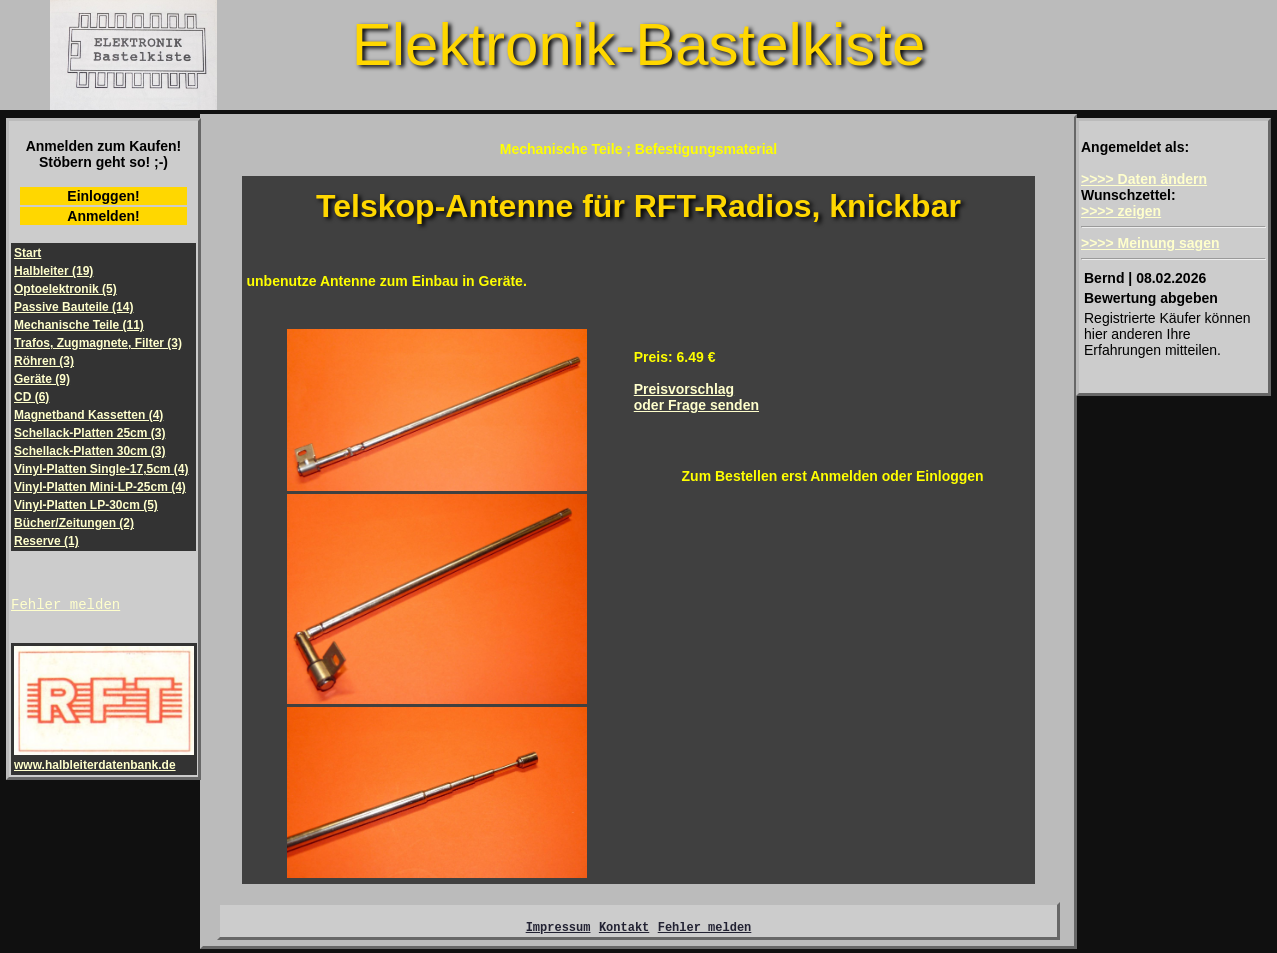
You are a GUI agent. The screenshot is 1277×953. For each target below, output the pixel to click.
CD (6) (31, 397)
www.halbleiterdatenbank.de (104, 761)
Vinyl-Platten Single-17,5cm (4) (101, 469)
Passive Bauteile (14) (73, 307)
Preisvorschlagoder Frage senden (696, 397)
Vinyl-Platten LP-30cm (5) (86, 505)
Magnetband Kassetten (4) (88, 415)
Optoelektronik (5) (65, 289)
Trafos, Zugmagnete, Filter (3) (98, 343)
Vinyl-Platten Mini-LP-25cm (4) (100, 487)
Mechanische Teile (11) (79, 325)
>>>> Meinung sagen (1150, 243)
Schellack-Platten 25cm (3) (89, 433)
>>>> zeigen (1121, 211)
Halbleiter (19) (53, 271)
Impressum (558, 929)
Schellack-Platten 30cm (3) (89, 451)
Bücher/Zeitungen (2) (74, 523)
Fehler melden (65, 606)
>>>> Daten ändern (1144, 179)
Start (27, 253)
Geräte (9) (42, 379)
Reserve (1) (46, 541)
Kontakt (624, 929)
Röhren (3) (44, 361)
